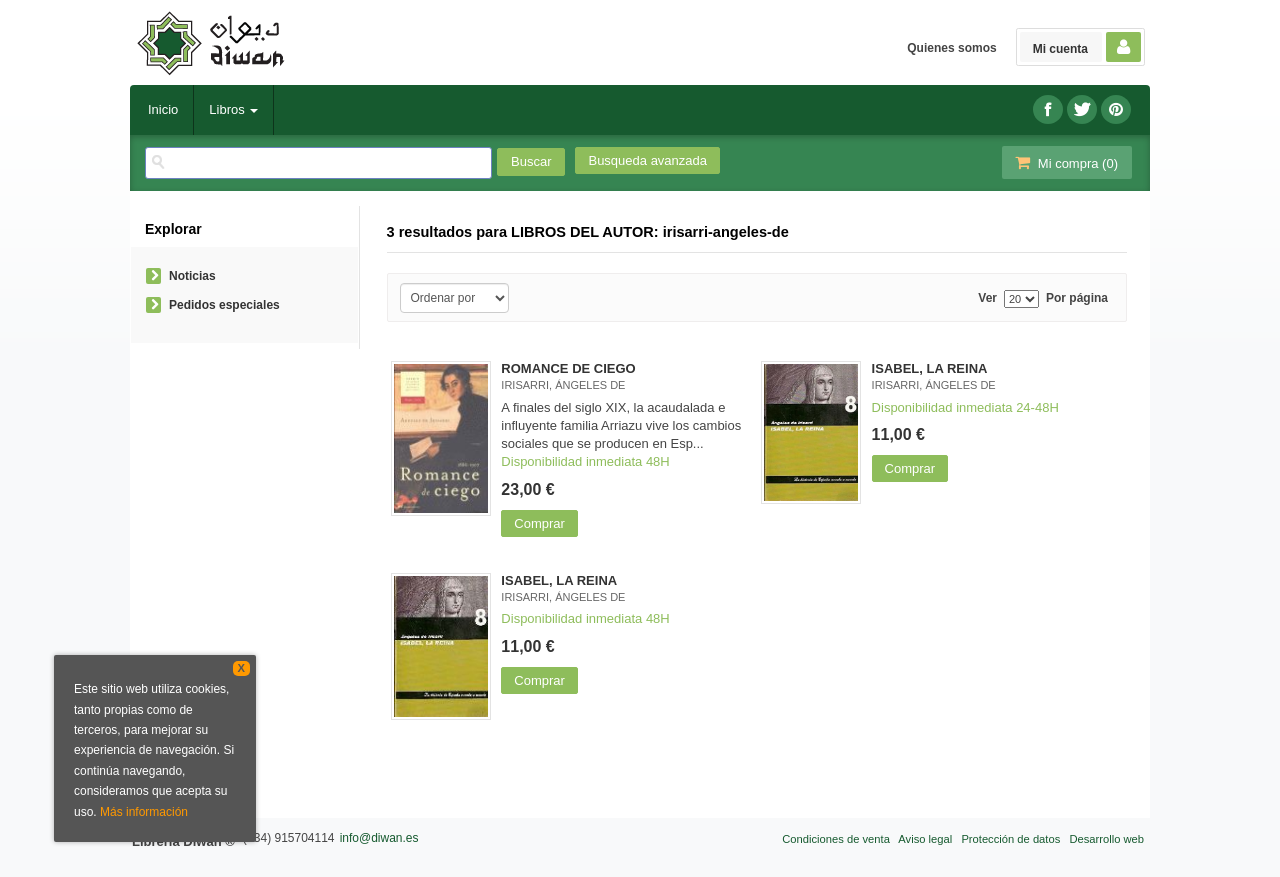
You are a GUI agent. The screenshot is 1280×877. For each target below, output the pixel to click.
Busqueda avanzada (647, 160)
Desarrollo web (1106, 839)
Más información (144, 812)
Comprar (539, 523)
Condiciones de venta (836, 839)
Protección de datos (1010, 839)
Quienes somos (951, 48)
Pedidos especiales (224, 305)
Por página (1077, 298)
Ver (987, 298)
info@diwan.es (379, 838)
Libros (233, 109)
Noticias (192, 276)
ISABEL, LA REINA (930, 368)
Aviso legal (925, 839)
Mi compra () (1065, 162)
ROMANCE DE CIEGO (568, 368)
